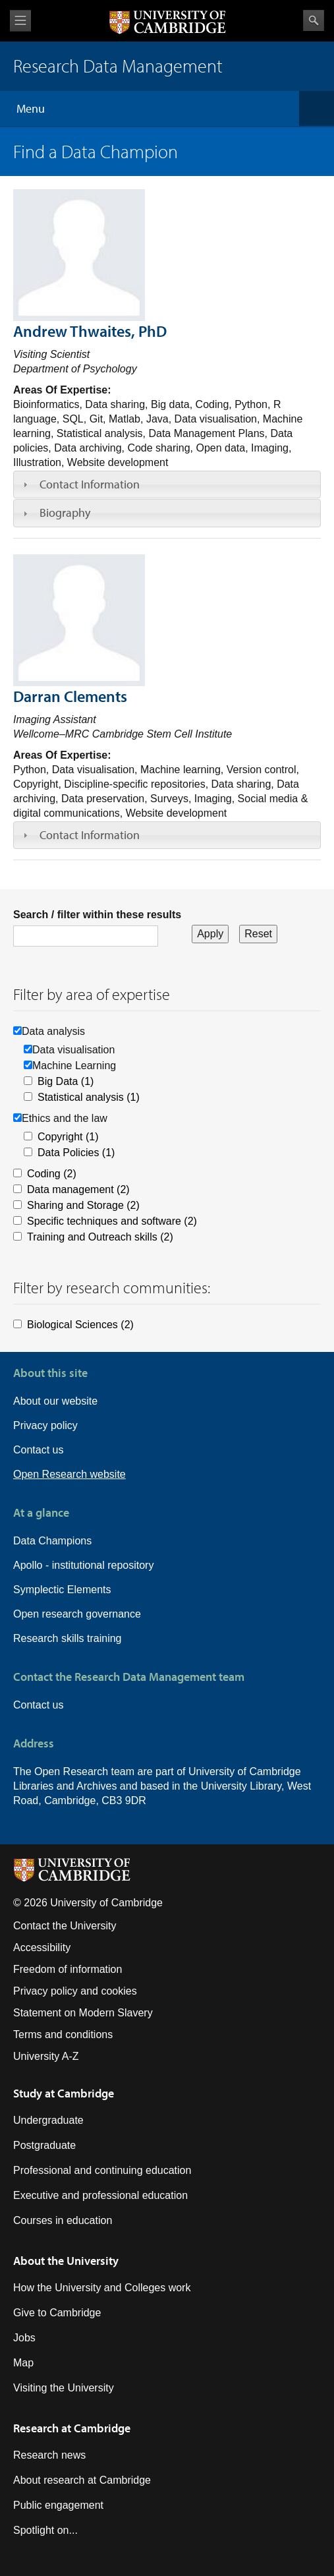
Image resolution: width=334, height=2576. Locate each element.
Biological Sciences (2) (80, 1324)
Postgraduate (44, 2145)
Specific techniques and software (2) (112, 1221)
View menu (20, 21)
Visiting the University (63, 2387)
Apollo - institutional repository (83, 1565)
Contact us (38, 1449)
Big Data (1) (66, 1081)
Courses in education (62, 2220)
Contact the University (65, 1925)
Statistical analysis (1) (89, 1097)
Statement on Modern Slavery (83, 2012)
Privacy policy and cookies (75, 1991)
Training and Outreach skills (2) (100, 1237)
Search (313, 20)
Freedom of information (67, 1969)
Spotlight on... (45, 2530)
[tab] (167, 484)
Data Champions (52, 1540)
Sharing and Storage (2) (83, 1205)
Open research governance (77, 1614)
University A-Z (46, 2056)
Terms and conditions (63, 2034)
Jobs (24, 2337)
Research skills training (67, 1638)
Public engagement (58, 2505)
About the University (66, 2260)
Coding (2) (51, 1173)
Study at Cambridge (63, 2093)
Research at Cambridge (71, 2428)
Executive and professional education (100, 2195)
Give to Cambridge (57, 2312)
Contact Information (90, 484)
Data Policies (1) (76, 1152)
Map (23, 2362)
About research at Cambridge (82, 2480)
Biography (65, 512)
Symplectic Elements (62, 1589)
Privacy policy (45, 1425)
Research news (49, 2455)
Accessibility (41, 1947)
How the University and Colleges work (101, 2287)
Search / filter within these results (97, 914)
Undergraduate (48, 2120)
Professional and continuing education (102, 2170)
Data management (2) (78, 1189)
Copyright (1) (68, 1136)
